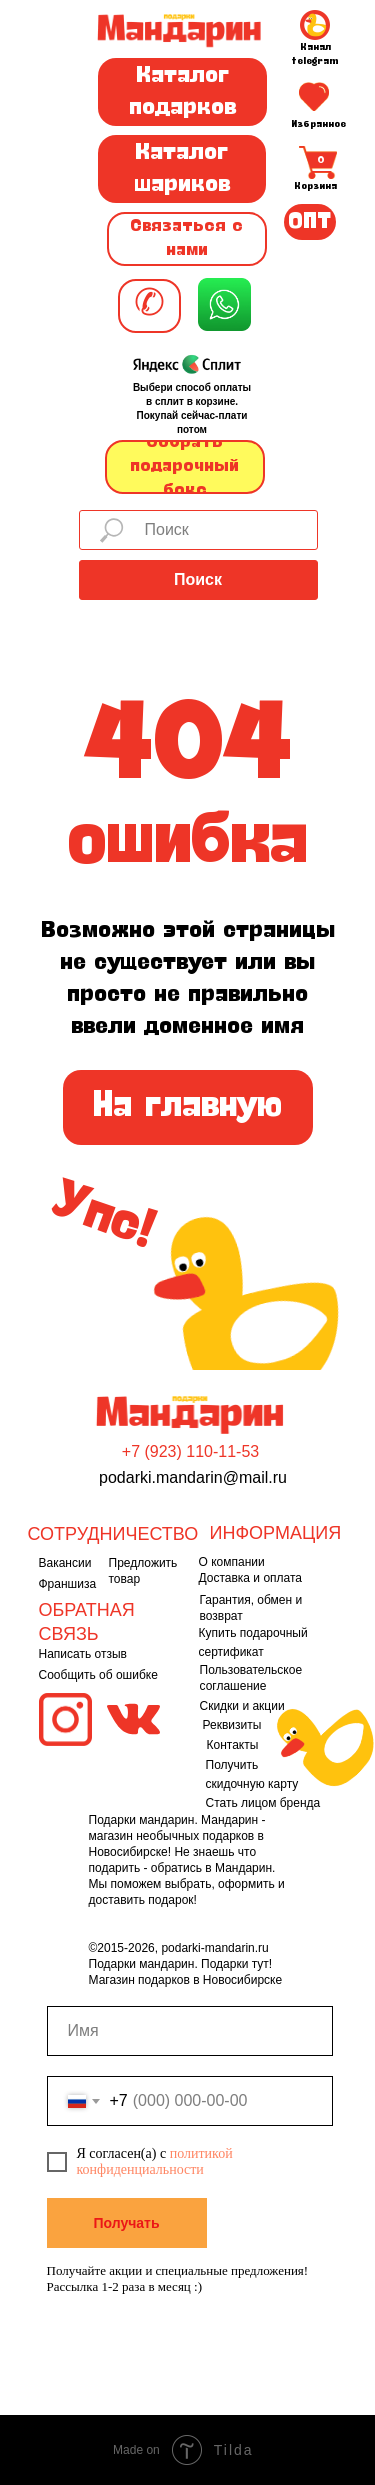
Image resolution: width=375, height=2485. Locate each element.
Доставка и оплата (251, 1578)
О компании (232, 1562)
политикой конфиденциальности (155, 2161)
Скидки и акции (242, 1706)
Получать (126, 2223)
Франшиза (68, 1584)
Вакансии (65, 1563)
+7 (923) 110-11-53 (190, 1451)
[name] (190, 2031)
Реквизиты (232, 1725)
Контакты (233, 1745)
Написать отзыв (83, 1654)
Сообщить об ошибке (98, 1675)
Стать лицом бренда (263, 1803)
